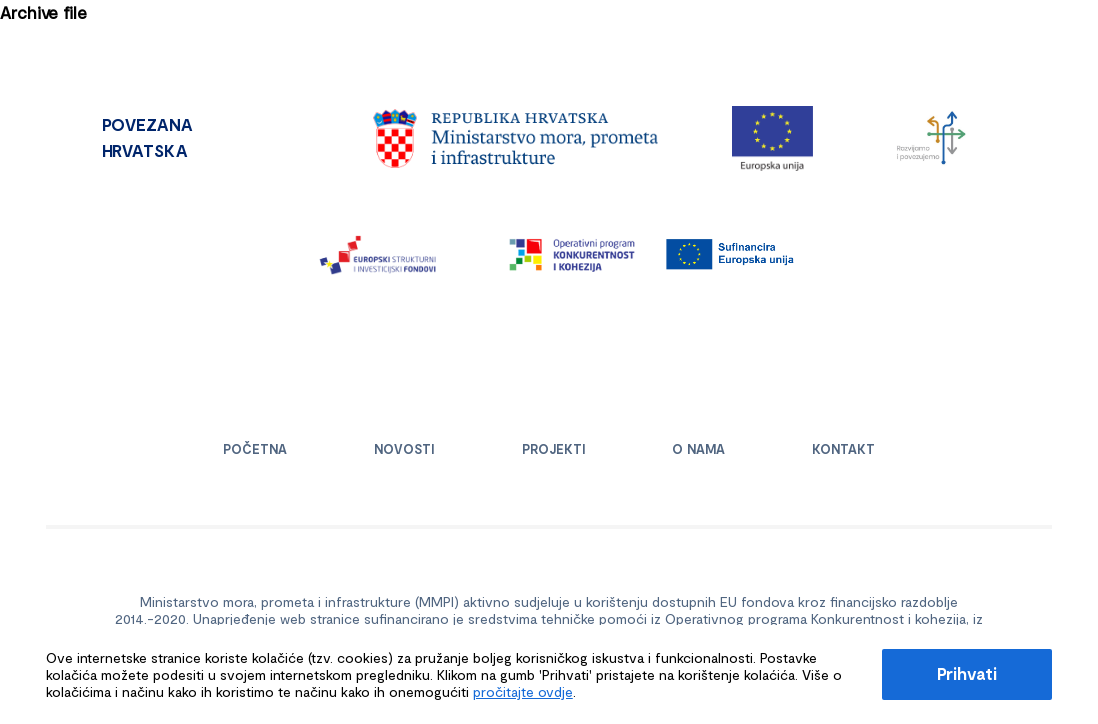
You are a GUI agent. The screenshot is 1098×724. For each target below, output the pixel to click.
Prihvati (967, 673)
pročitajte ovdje (523, 691)
